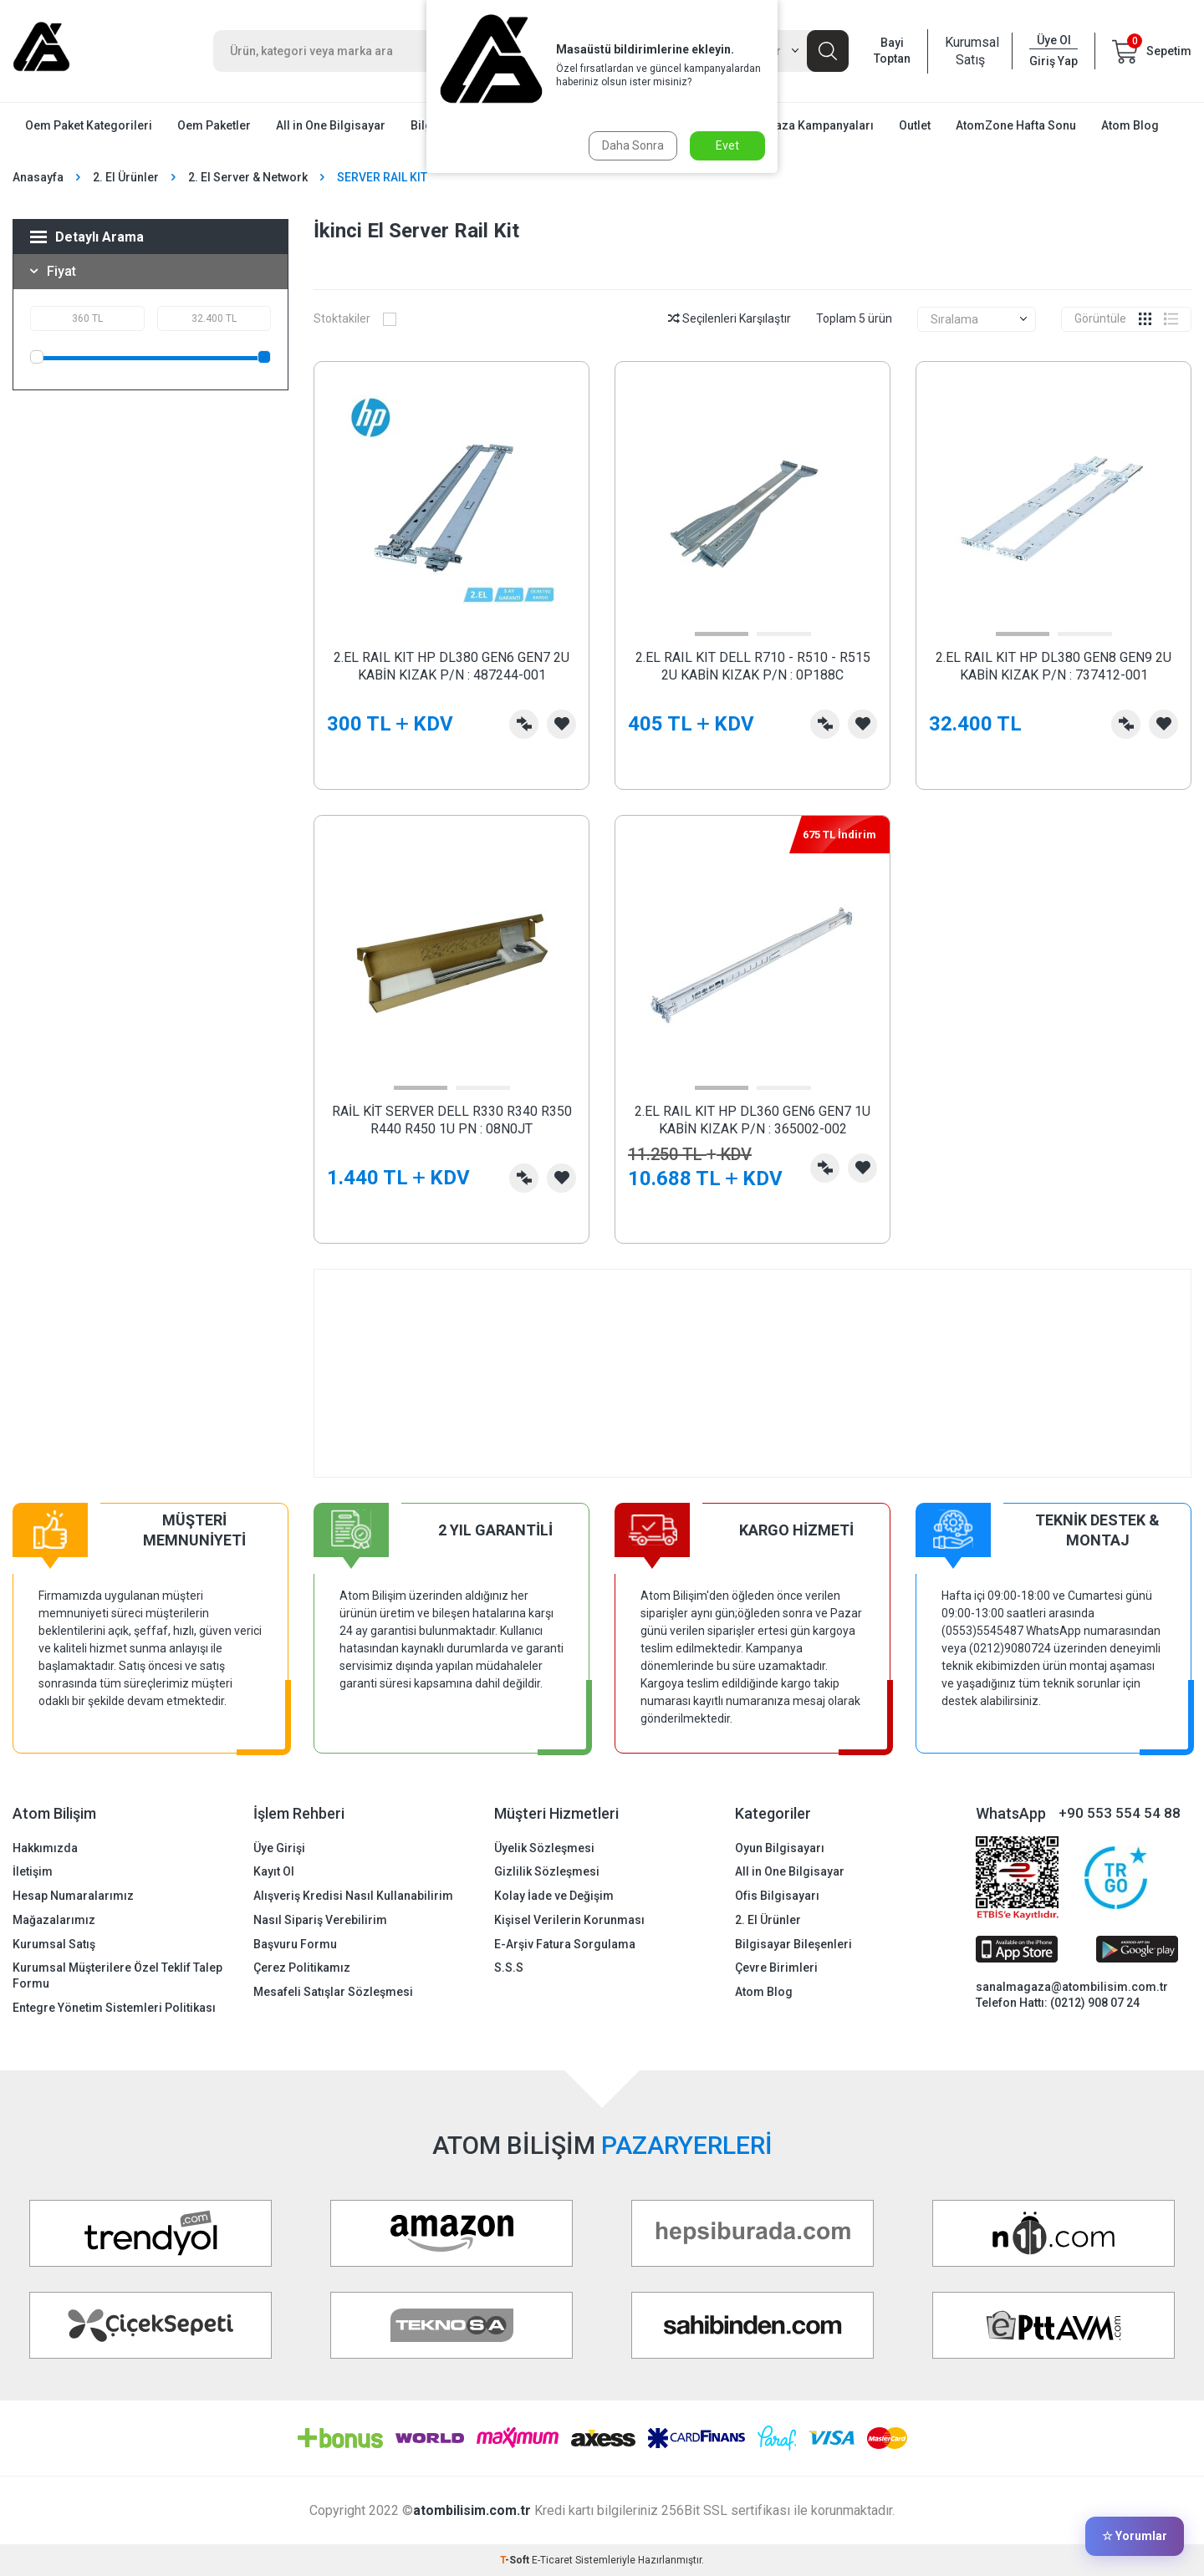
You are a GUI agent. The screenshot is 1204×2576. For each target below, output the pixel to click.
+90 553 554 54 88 (1120, 1813)
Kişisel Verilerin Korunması (569, 1920)
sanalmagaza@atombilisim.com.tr (1072, 1986)
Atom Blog (1130, 125)
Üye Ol (1054, 40)
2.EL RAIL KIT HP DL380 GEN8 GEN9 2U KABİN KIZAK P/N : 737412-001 (1053, 666)
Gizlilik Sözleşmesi (546, 1871)
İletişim (33, 1871)
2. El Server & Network (248, 177)
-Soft (516, 2560)
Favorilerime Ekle (561, 724)
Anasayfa (38, 177)
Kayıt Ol (273, 1871)
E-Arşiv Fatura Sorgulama (564, 1944)
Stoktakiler (355, 318)
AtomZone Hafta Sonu (1016, 125)
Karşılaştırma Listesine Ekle (523, 724)
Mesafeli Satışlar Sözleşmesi (333, 1991)
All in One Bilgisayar (330, 125)
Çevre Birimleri (776, 1967)
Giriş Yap (1053, 61)
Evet (727, 145)
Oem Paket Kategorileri (88, 125)
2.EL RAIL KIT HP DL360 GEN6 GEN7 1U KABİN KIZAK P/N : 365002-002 (752, 1120)
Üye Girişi (279, 1848)
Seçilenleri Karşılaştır (729, 318)
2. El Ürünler (126, 177)
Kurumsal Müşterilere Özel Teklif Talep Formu (117, 1975)
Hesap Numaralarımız (73, 1895)
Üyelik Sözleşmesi (544, 1848)
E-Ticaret (552, 2560)
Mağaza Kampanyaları (813, 125)
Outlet (915, 125)
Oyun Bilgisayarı (779, 1848)
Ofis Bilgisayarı (777, 1895)
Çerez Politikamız (301, 1967)
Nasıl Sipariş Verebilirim (320, 1920)
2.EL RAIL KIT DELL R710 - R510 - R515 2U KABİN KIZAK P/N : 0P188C (752, 666)
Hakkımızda (45, 1848)
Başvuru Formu (295, 1944)
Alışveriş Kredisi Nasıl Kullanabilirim (353, 1895)
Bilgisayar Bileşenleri (793, 1944)
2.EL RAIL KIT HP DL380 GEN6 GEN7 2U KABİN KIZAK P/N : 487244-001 (451, 666)
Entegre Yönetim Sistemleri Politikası (114, 2007)
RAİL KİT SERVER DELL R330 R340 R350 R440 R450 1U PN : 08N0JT (452, 1120)
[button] (722, 634)
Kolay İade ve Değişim (554, 1895)
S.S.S (508, 1967)
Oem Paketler (214, 125)
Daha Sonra (633, 145)
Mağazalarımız (54, 1920)
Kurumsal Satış (970, 51)
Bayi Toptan (892, 50)
